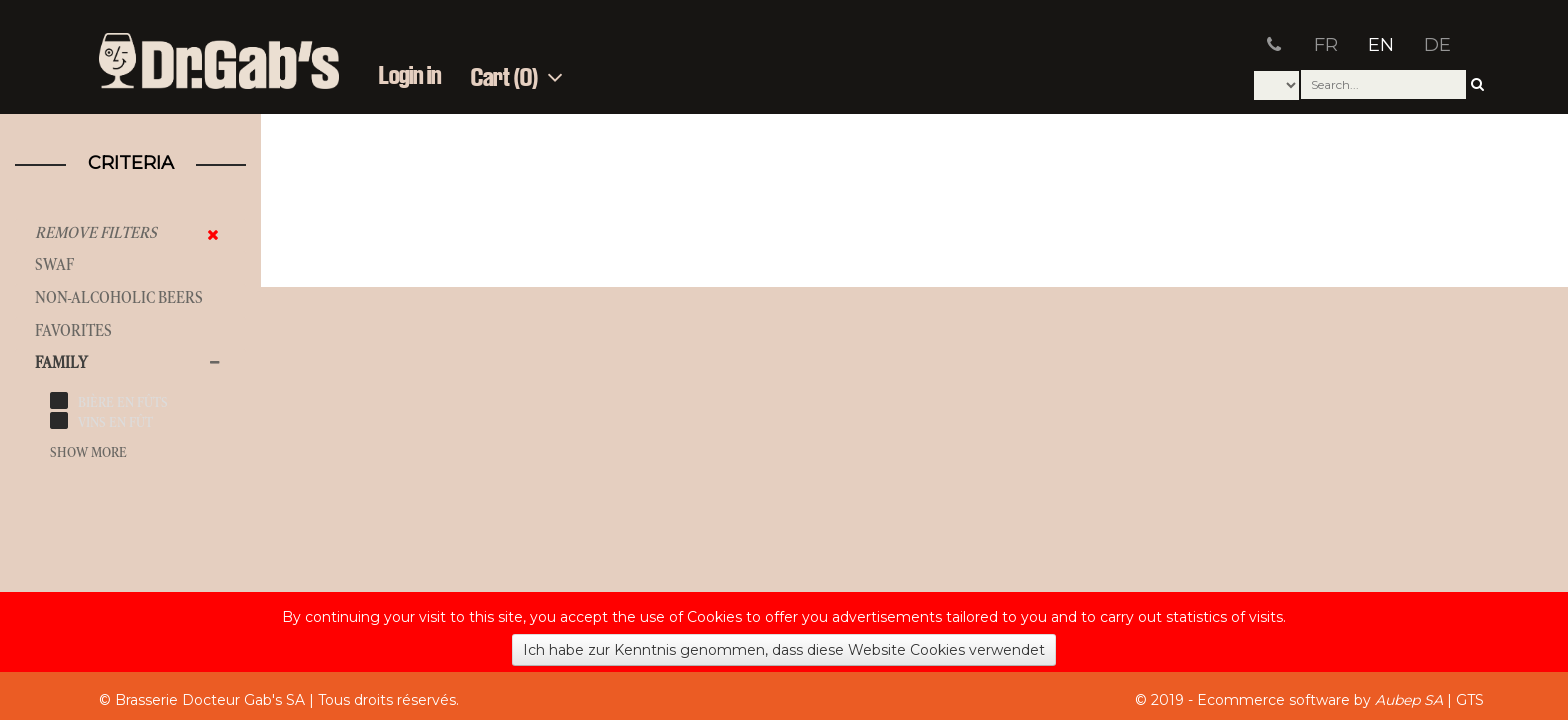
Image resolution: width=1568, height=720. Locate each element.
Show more (88, 452)
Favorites (73, 330)
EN (1381, 45)
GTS (1470, 700)
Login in (410, 77)
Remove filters (96, 232)
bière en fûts (123, 402)
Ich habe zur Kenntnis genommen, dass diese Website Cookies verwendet (784, 650)
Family (61, 362)
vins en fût (115, 422)
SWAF (54, 264)
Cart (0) (517, 78)
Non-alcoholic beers (119, 297)
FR (1326, 45)
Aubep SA (1409, 700)
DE (1437, 45)
